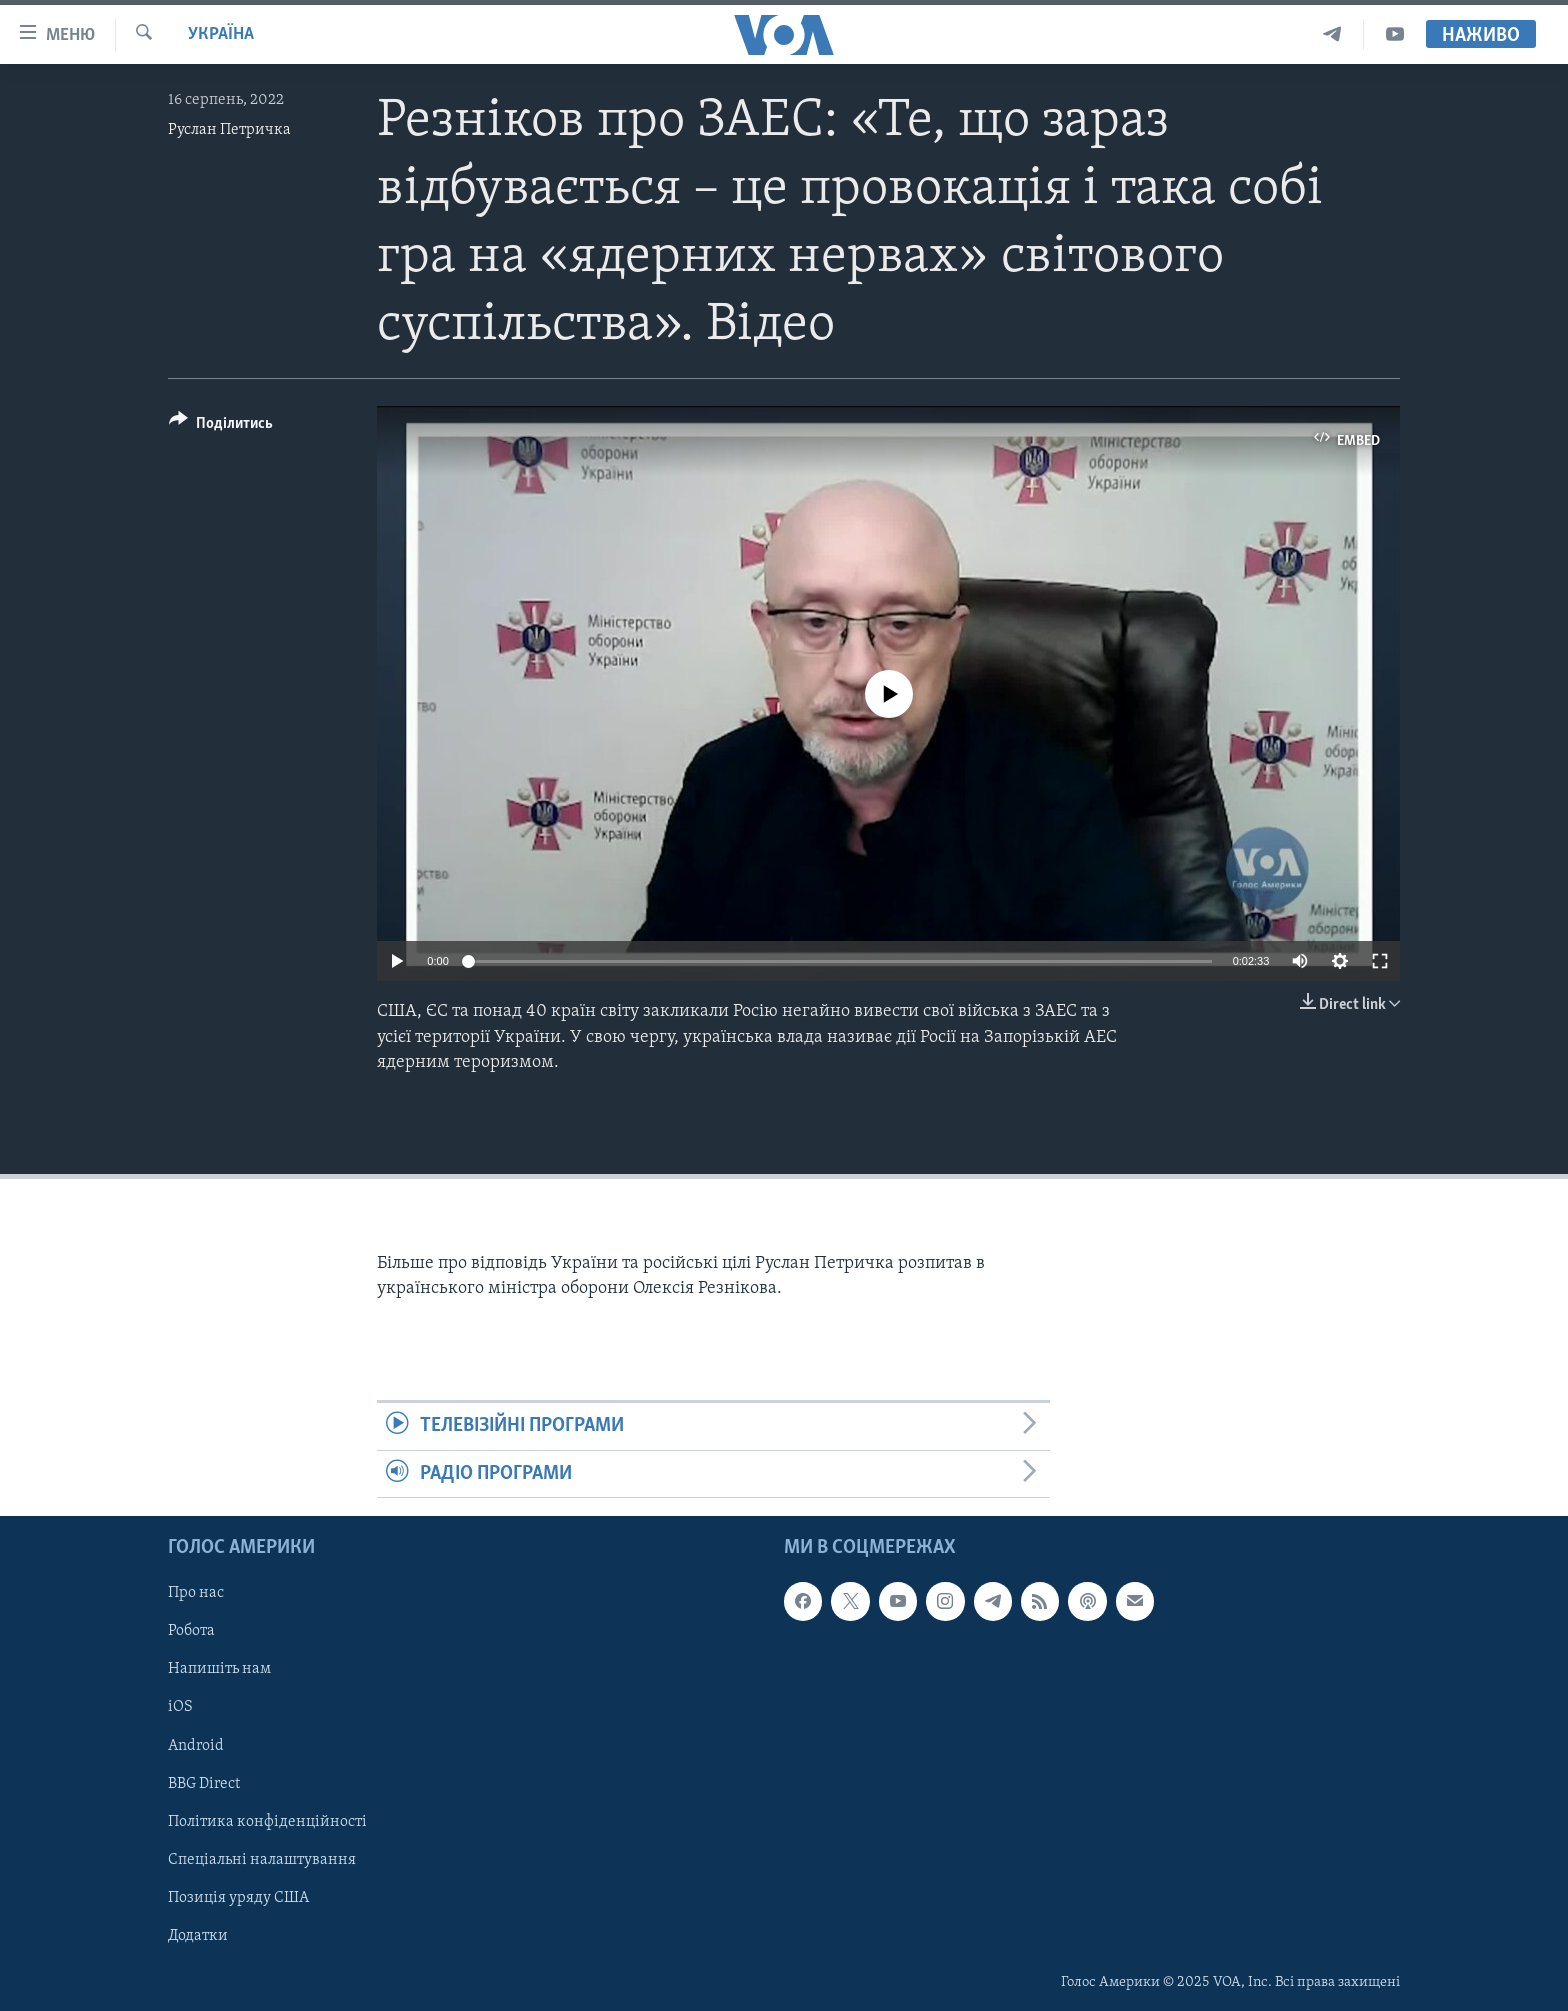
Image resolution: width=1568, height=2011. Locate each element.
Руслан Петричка (229, 130)
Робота (191, 1631)
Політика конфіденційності (267, 1822)
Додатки (198, 1936)
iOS (180, 1707)
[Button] (221, 426)
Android (196, 1746)
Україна (221, 34)
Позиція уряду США (238, 1898)
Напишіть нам (219, 1669)
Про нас (196, 1593)
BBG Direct (204, 1784)
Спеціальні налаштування (262, 1860)
